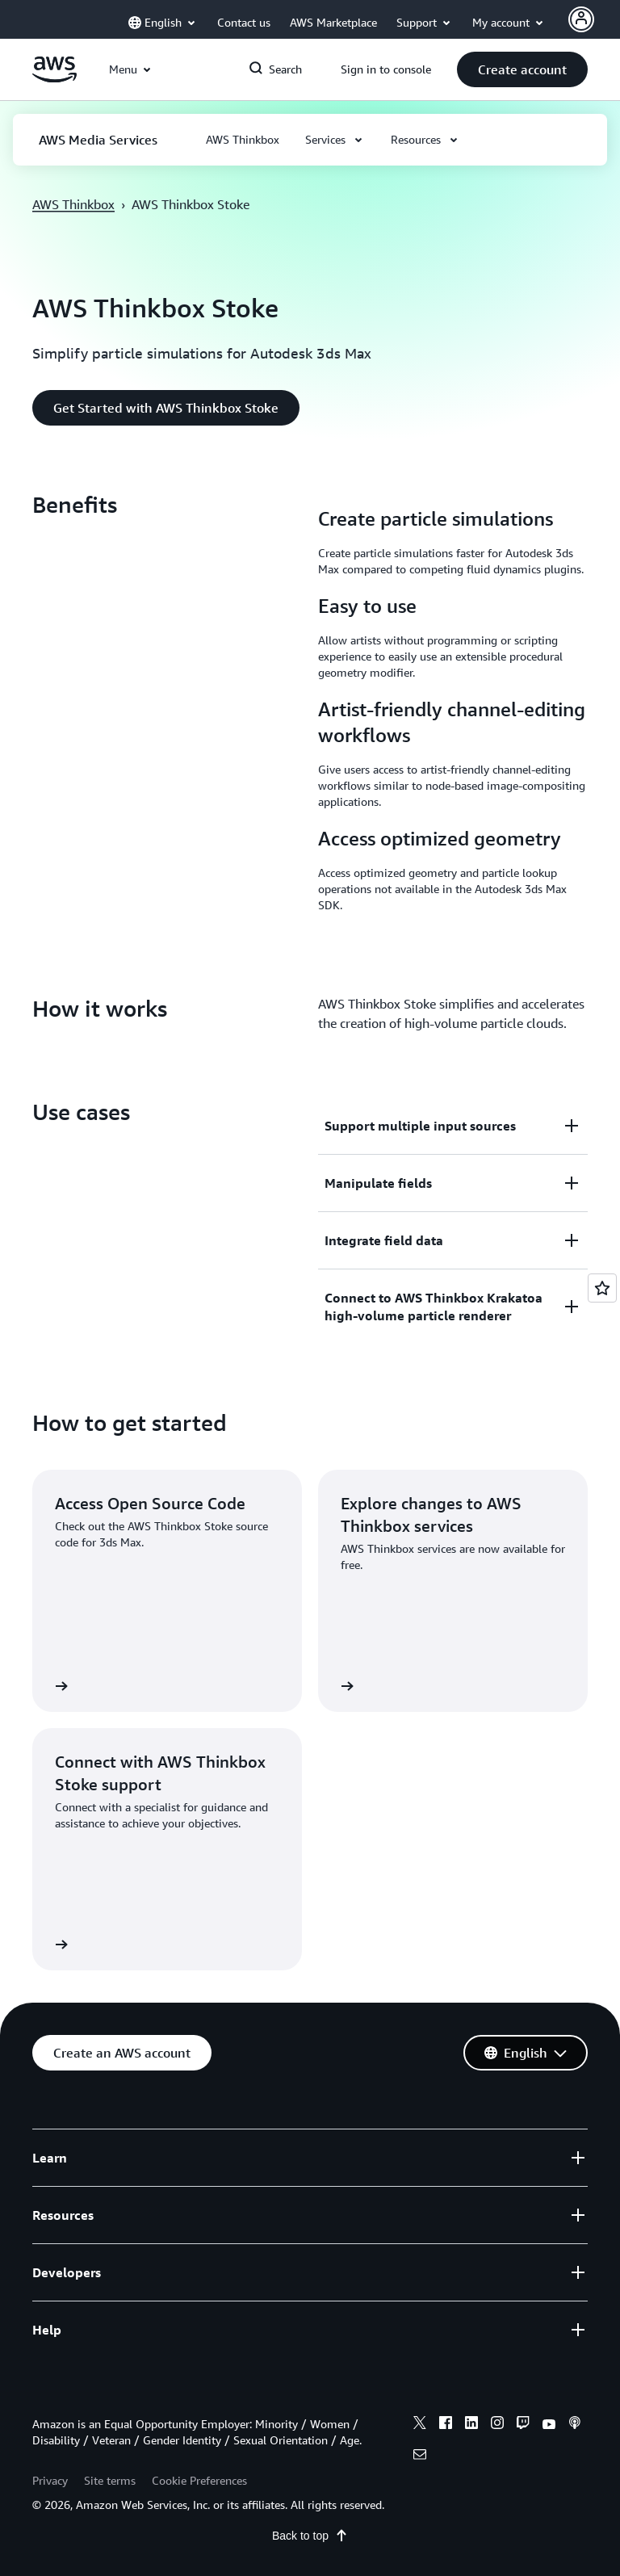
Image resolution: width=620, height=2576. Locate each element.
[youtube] (548, 2425)
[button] (522, 69)
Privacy (50, 2480)
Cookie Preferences (199, 2480)
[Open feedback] (602, 1288)
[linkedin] (471, 2425)
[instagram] (497, 2425)
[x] (419, 2425)
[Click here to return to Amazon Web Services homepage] (54, 78)
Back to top (310, 2535)
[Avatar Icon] (581, 19)
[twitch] (523, 2425)
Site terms (110, 2480)
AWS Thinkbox (73, 204)
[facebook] (445, 2425)
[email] (419, 2456)
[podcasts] (574, 2425)
